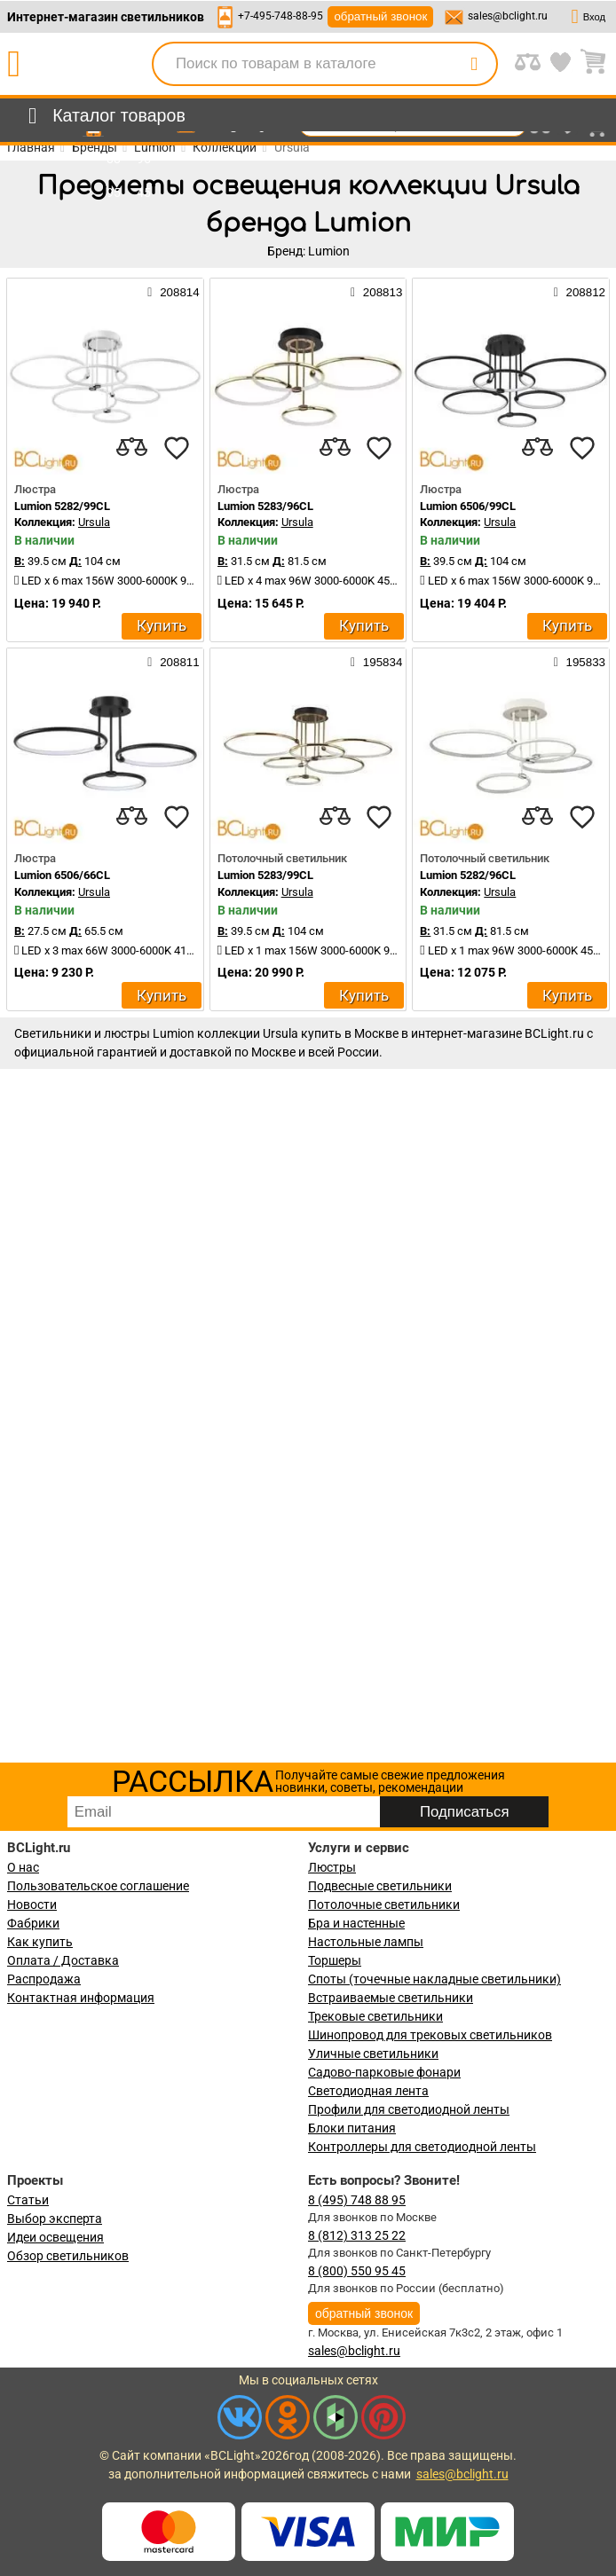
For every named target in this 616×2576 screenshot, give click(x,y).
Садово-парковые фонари (384, 2072)
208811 (173, 662)
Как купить (40, 1942)
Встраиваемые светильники (390, 1998)
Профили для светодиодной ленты (408, 2109)
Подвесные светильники (380, 1886)
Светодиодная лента (368, 2091)
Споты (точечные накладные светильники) (434, 1979)
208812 (579, 292)
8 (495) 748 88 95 (357, 2200)
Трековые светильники (375, 2016)
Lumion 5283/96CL (265, 506)
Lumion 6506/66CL (62, 875)
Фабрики (33, 1923)
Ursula (94, 522)
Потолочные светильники (384, 1904)
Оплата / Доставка (63, 1960)
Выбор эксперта (54, 2218)
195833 (579, 662)
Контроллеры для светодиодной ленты (422, 2147)
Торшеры (334, 1960)
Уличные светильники (373, 2053)
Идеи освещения (55, 2237)
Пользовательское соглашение (98, 1886)
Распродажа (44, 1979)
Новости (32, 1904)
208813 (376, 292)
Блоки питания (352, 2128)
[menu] (103, 116)
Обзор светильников (68, 2256)
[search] (474, 63)
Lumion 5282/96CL (468, 875)
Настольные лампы (365, 1942)
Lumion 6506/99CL (468, 506)
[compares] (132, 448)
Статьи (28, 2200)
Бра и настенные (356, 1923)
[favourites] (176, 448)
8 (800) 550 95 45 (357, 2271)
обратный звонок (380, 16)
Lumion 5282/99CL (62, 506)
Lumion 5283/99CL (265, 875)
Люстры (332, 1867)
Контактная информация (80, 1998)
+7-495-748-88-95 (280, 16)
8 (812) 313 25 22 (357, 2235)
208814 (173, 292)
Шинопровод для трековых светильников (430, 2035)
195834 (376, 662)
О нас (23, 1867)
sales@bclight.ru (508, 16)
